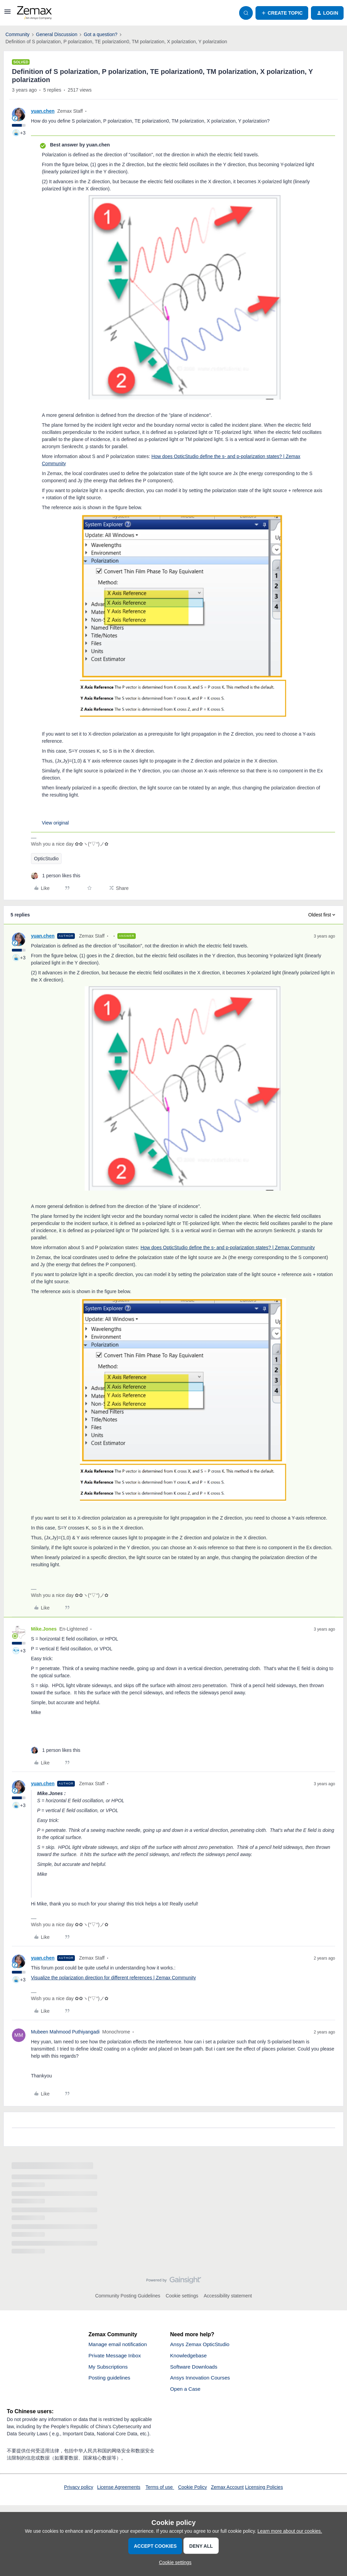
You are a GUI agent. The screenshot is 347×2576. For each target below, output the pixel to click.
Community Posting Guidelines (127, 2295)
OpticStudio (46, 858)
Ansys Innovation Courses (201, 2379)
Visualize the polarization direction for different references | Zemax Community (113, 1977)
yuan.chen (42, 111)
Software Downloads (195, 2368)
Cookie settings (182, 2295)
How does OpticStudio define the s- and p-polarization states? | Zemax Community (228, 1247)
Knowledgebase (189, 2356)
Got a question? (100, 34)
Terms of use (160, 2489)
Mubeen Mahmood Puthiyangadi (65, 2032)
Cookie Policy (192, 2489)
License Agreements (119, 2489)
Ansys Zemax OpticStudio (201, 2344)
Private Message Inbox (116, 2356)
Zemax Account (227, 2489)
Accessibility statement (228, 2295)
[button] (7, 14)
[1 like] (55, 875)
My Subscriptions (109, 2368)
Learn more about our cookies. (290, 2531)
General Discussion (56, 34)
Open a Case (186, 2391)
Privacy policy (78, 2489)
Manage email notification (119, 2344)
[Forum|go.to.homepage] (34, 13)
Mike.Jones (43, 1629)
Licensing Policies (264, 2489)
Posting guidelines (110, 2379)
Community (17, 34)
